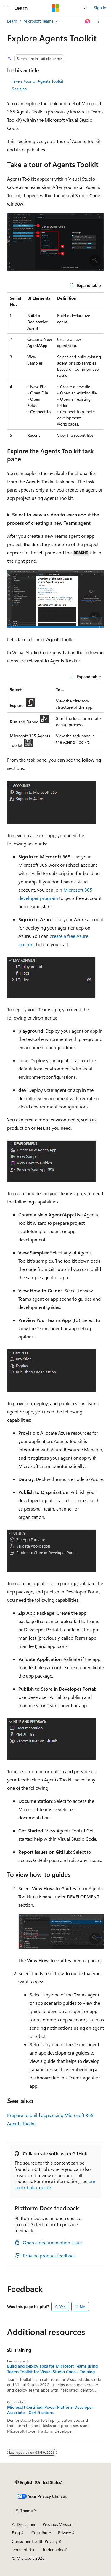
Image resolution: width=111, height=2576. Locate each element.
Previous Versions (58, 2524)
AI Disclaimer (24, 2524)
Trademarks (52, 2549)
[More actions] (99, 21)
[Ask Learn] (88, 21)
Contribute (41, 2532)
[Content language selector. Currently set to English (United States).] (39, 2482)
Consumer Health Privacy (35, 2541)
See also (19, 89)
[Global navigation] (6, 8)
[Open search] (85, 8)
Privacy (64, 2532)
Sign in (100, 7)
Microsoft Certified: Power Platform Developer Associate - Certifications (50, 2410)
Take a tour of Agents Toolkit (37, 81)
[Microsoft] (55, 8)
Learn (12, 21)
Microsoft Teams (38, 21)
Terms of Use (23, 2549)
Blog (16, 2532)
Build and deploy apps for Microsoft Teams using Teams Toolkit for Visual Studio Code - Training (52, 2368)
